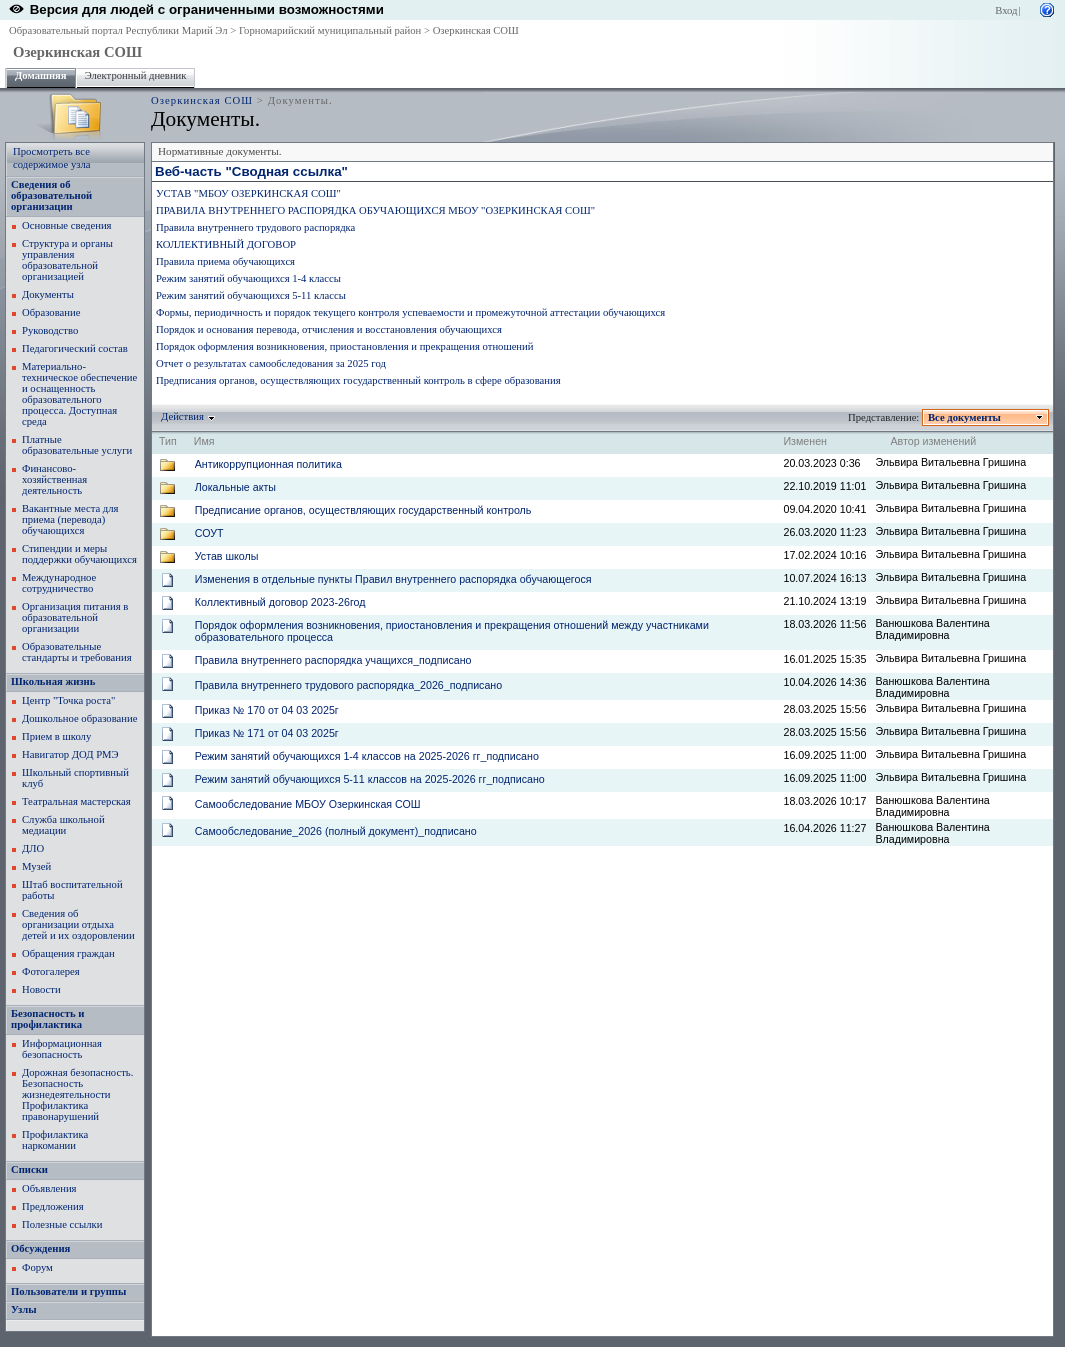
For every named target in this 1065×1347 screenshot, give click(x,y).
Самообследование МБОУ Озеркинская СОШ (308, 804)
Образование (51, 312)
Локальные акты (235, 487)
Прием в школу (56, 736)
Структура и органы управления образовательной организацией (67, 260)
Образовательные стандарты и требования (77, 652)
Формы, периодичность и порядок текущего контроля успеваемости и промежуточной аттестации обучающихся (410, 312)
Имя (204, 441)
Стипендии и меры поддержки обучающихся (79, 554)
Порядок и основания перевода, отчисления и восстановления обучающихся (329, 329)
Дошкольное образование (79, 718)
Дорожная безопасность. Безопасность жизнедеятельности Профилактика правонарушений (77, 1094)
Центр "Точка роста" (68, 700)
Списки (29, 1169)
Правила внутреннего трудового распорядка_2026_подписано (348, 685)
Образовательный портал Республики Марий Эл (118, 30)
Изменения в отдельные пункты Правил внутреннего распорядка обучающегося (393, 579)
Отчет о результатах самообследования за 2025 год (271, 363)
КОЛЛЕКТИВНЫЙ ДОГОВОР (226, 244)
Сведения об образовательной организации (51, 195)
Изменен (805, 441)
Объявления (49, 1188)
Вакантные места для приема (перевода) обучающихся (70, 519)
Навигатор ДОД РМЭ (70, 754)
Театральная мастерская (76, 801)
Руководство (50, 330)
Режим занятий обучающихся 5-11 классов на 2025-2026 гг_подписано (370, 779)
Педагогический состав (75, 348)
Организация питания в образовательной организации (75, 617)
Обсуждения (40, 1248)
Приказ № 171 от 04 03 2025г (267, 733)
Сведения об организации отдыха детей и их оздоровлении (78, 924)
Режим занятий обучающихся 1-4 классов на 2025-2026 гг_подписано (367, 756)
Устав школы (227, 556)
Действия (183, 416)
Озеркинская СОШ (476, 30)
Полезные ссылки (62, 1224)
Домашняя (41, 75)
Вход (1006, 10)
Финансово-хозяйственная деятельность (54, 479)
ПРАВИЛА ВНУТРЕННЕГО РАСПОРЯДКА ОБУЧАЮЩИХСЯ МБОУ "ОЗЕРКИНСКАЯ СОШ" (375, 210)
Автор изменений (933, 441)
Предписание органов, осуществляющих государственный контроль (363, 510)
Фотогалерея (51, 971)
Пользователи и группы (68, 1291)
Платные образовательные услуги (77, 445)
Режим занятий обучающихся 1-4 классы (248, 278)
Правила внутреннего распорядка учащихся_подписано (333, 660)
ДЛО (33, 848)
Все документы (965, 417)
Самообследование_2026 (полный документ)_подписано (336, 831)
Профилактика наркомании (55, 1140)
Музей (36, 866)
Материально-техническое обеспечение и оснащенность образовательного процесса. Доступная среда (79, 394)
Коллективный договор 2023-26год (280, 602)
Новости (41, 989)
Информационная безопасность (62, 1049)
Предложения (53, 1206)
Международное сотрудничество (59, 583)
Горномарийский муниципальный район (330, 30)
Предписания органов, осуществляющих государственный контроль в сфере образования (358, 380)
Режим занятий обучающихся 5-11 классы (251, 295)
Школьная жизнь (53, 681)
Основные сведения (67, 225)
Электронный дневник (136, 75)
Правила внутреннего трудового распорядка (255, 227)
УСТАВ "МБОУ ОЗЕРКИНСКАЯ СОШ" (248, 193)
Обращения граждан (68, 953)
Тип (168, 441)
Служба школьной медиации (63, 825)
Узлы (24, 1309)
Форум (37, 1267)
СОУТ (209, 533)
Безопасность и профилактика (47, 1019)
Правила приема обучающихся (225, 261)
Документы (48, 294)
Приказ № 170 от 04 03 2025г (267, 710)
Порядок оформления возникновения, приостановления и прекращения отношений (344, 346)
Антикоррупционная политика (268, 464)
